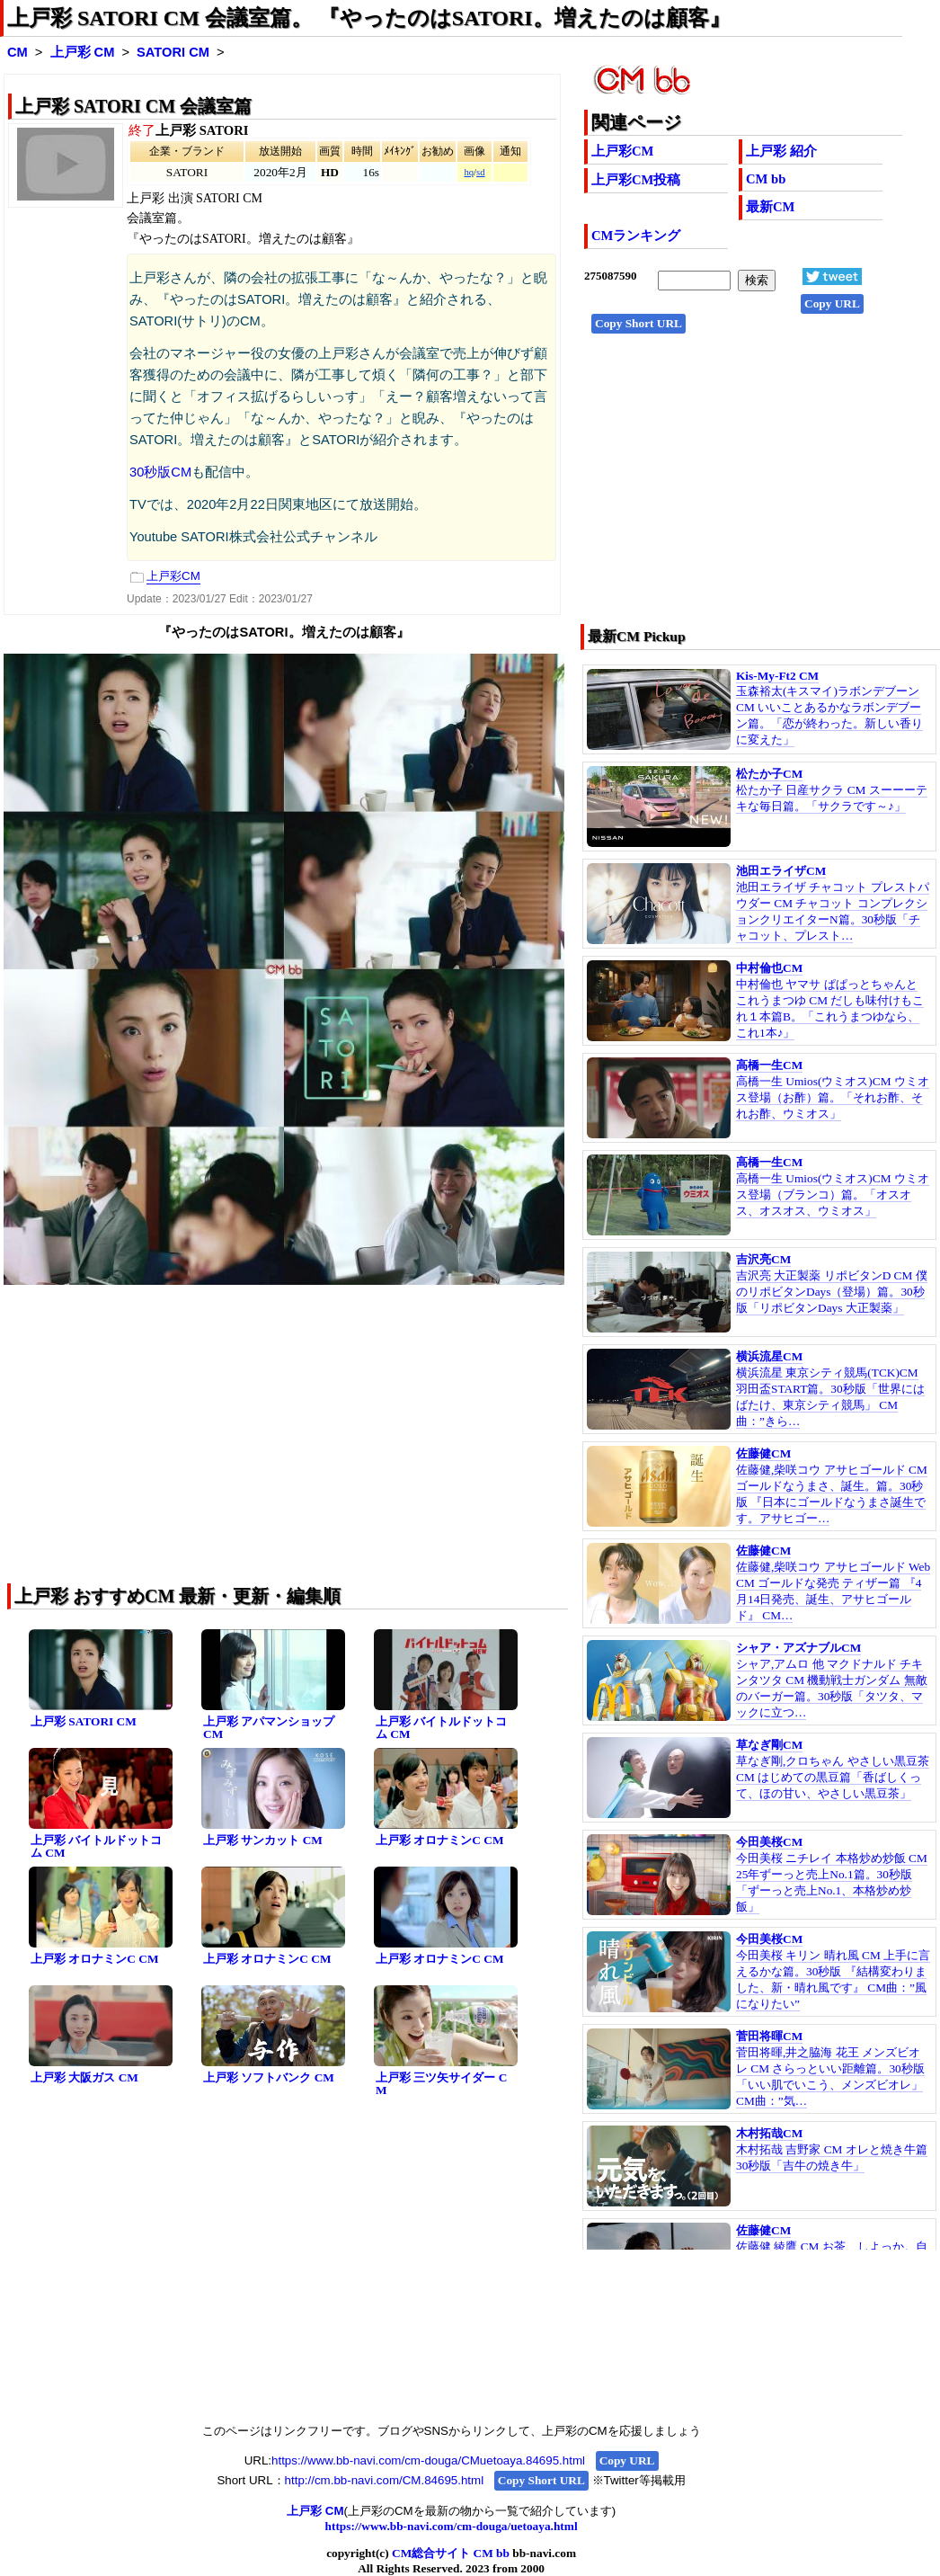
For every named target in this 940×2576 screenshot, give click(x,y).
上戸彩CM (622, 151)
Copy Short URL (638, 323)
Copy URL (832, 303)
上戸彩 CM (82, 52)
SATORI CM (173, 52)
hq (469, 172)
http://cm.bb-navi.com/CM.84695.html (384, 2480)
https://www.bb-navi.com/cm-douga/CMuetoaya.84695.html (428, 2460)
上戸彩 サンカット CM (263, 1840)
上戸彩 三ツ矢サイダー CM (441, 2084)
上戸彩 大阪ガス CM (84, 2077)
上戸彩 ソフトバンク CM (268, 2077)
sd (480, 172)
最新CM (770, 207)
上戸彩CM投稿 (635, 180)
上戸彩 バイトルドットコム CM (441, 1728)
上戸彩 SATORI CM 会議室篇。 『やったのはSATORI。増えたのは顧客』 (369, 18)
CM (17, 52)
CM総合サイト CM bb (451, 2553)
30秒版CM (160, 472)
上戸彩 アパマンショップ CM (268, 1728)
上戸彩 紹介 (781, 151)
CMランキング (635, 235)
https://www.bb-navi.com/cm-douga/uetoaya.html (451, 2526)
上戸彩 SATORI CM (84, 1721)
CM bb (765, 179)
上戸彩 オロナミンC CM (440, 1840)
